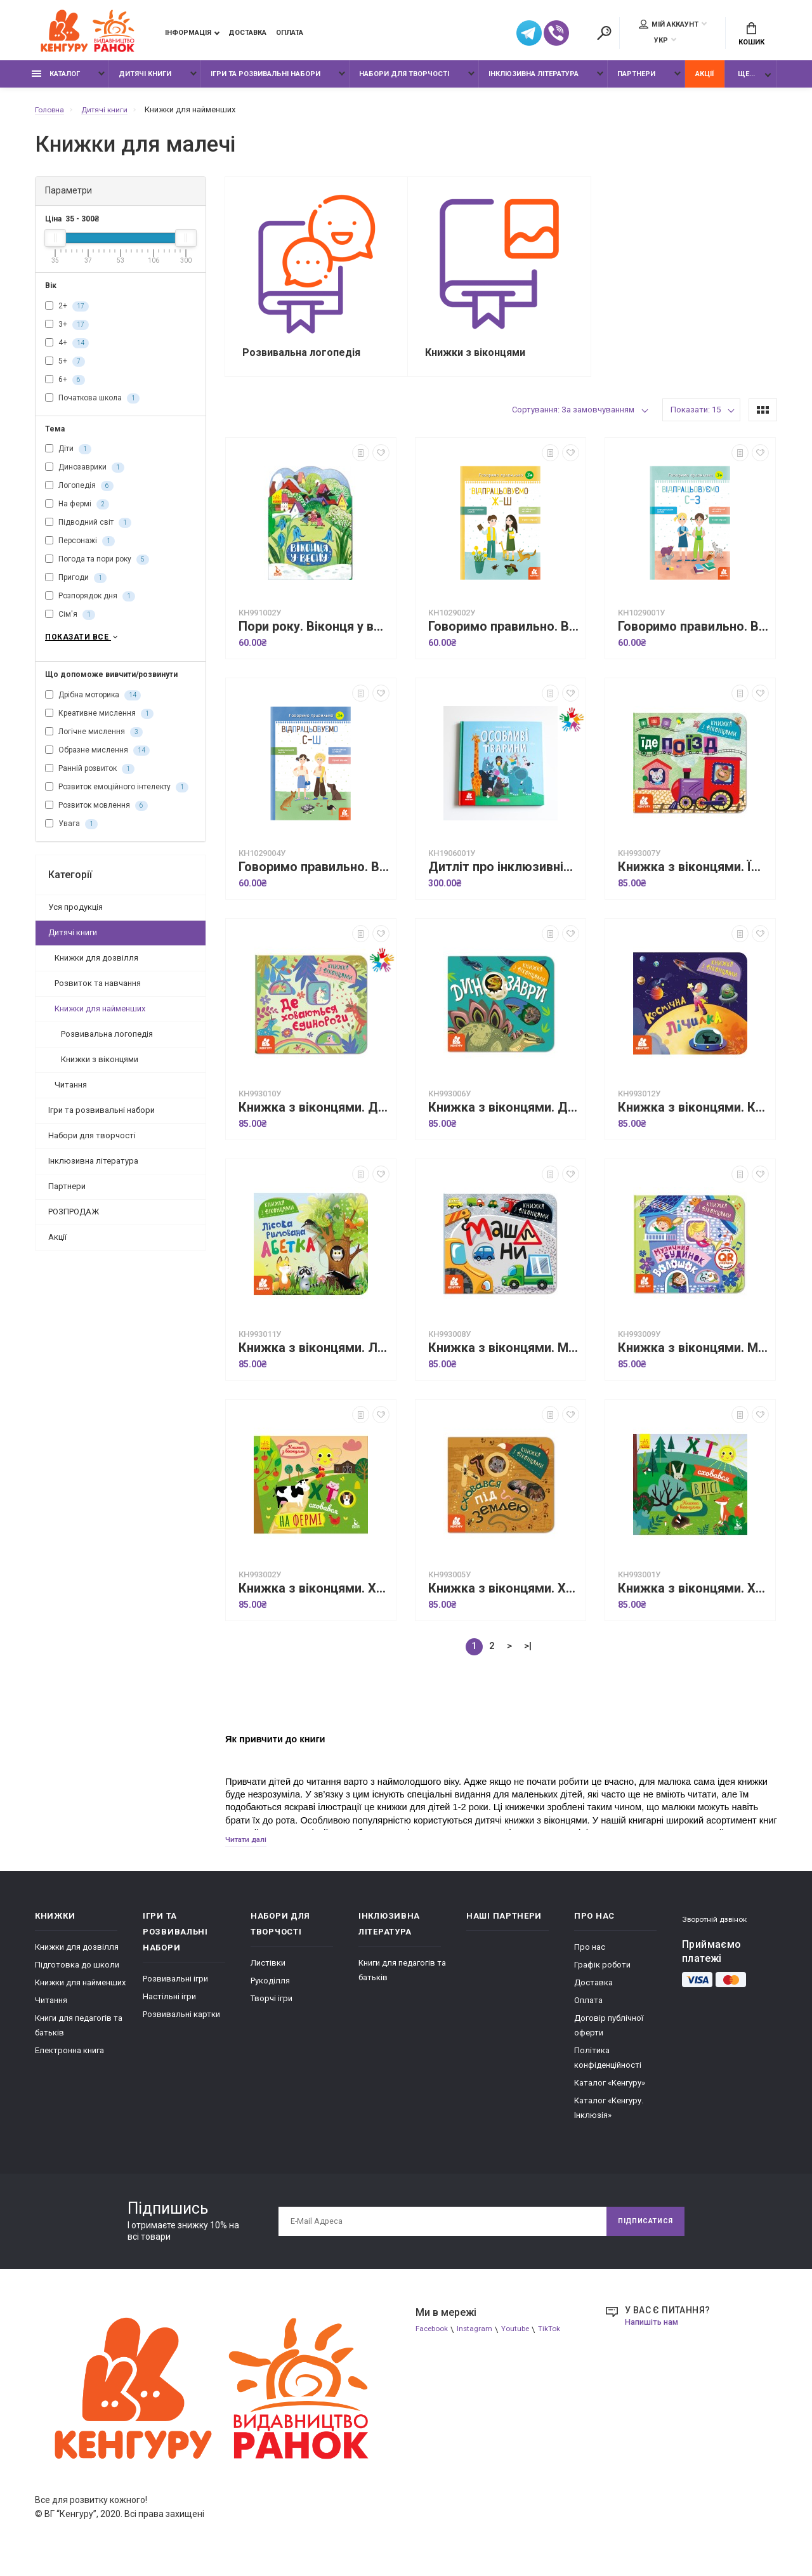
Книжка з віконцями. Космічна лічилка (693, 1118)
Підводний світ (88, 530)
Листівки (268, 1975)
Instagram (480, 2341)
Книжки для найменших (100, 1017)
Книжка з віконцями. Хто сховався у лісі (693, 1599)
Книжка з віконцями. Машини (503, 1358)
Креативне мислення (99, 723)
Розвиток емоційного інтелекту (116, 796)
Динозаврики (84, 475)
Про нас (589, 1959)
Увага (71, 833)
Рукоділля (270, 1992)
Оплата (289, 34)
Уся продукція (75, 916)
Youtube (524, 2341)
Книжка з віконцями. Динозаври (503, 1118)
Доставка (247, 34)
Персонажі (80, 548)
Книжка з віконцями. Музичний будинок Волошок (693, 1358)
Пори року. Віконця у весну (314, 637)
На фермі (77, 511)
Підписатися (640, 2233)
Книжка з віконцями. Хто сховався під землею (503, 1599)
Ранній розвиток (89, 778)
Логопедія (79, 493)
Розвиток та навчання (98, 992)
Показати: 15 (696, 420)
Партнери (636, 81)
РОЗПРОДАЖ (73, 1220)
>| (528, 1656)
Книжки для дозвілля (96, 966)
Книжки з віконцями (99, 1068)
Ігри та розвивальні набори (265, 81)
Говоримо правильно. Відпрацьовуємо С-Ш (314, 878)
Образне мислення (97, 759)
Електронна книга (69, 2062)
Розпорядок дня (90, 603)
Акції (704, 81)
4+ (67, 350)
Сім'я (70, 622)
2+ (67, 313)
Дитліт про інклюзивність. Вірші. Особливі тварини (503, 878)
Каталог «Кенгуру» (609, 2095)
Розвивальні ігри (175, 1990)
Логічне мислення (94, 741)
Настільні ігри (169, 2008)
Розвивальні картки (181, 2026)
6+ (65, 386)
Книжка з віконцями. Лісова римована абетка (314, 1358)
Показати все (83, 645)
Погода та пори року (97, 567)
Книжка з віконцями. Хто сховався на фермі (314, 1599)
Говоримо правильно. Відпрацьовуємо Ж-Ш (503, 637)
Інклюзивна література (533, 81)
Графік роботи (602, 1976)
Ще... (746, 81)
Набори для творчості (404, 81)
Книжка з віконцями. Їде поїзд (693, 878)
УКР (661, 42)
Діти (68, 456)
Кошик (751, 35)
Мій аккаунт (668, 26)
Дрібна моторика (93, 704)
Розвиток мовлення (96, 815)
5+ (65, 368)
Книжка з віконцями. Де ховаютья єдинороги (314, 1118)
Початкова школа (92, 405)
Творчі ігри (271, 2010)
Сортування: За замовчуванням (573, 420)
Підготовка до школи (77, 1976)
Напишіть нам (655, 2334)
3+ (67, 331)
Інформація (188, 34)
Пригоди (76, 585)
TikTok (561, 2341)
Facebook (434, 2341)
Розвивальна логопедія (107, 1043)
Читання (71, 1093)
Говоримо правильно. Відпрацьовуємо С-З (693, 637)
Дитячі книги (145, 81)
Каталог (56, 81)
